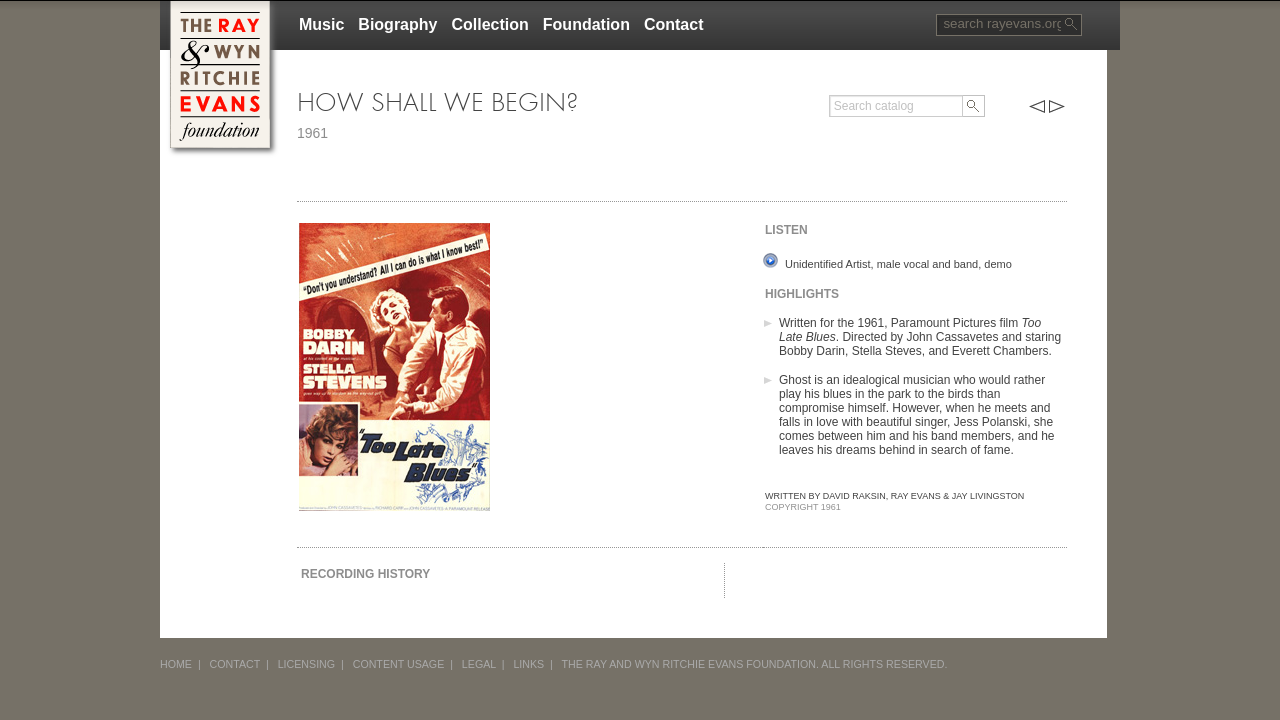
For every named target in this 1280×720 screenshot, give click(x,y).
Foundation (586, 24)
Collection (489, 24)
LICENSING (306, 664)
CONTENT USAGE (399, 664)
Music (321, 24)
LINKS (528, 664)
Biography (397, 24)
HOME (176, 664)
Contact (674, 24)
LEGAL (479, 664)
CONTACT (235, 664)
